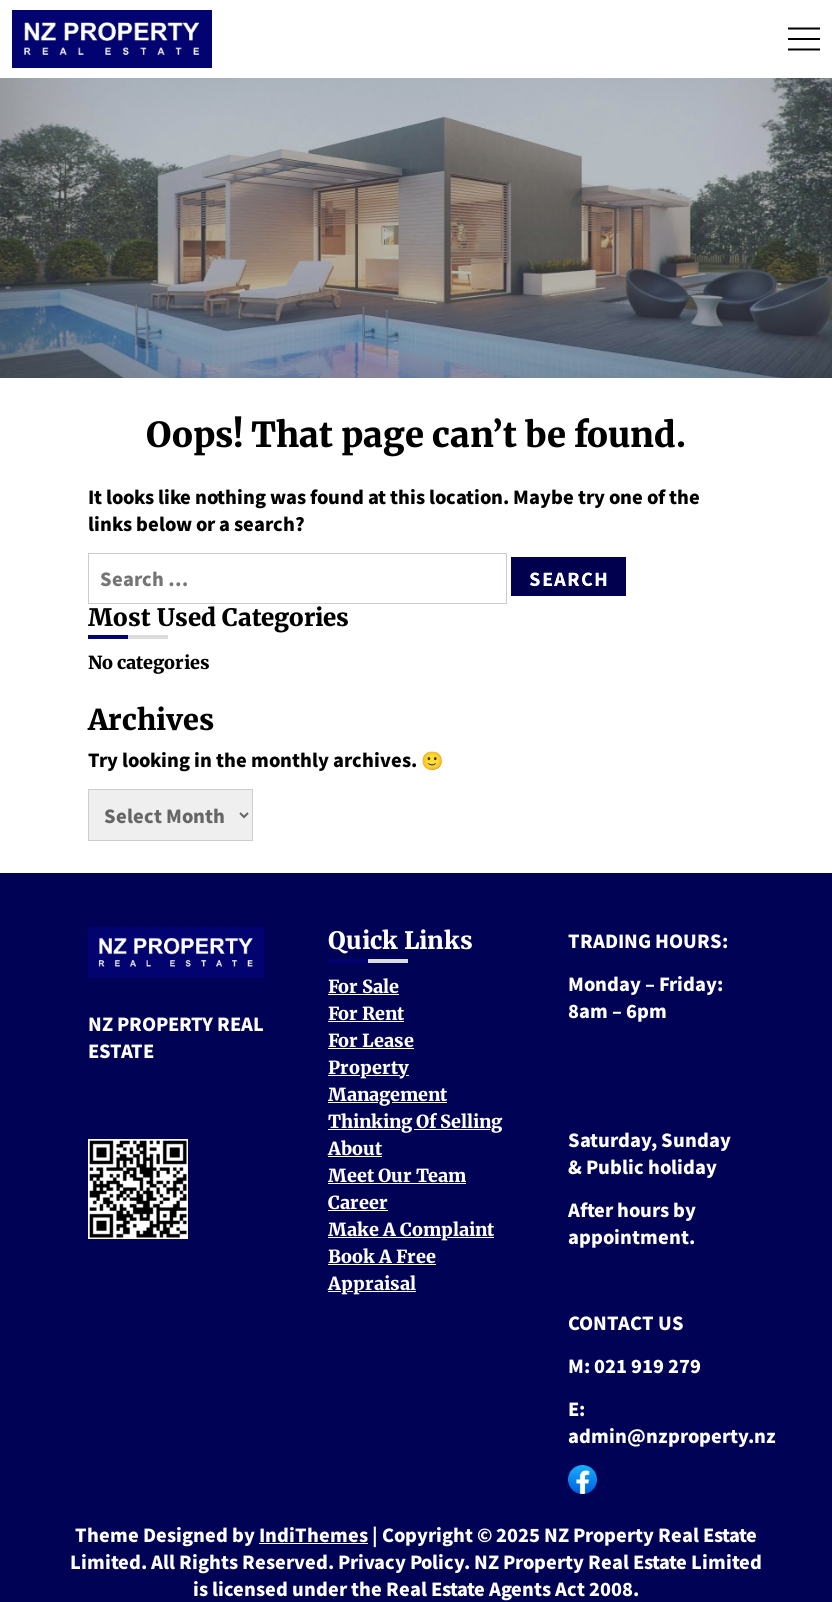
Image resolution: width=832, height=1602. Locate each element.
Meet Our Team (397, 1175)
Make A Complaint (411, 1229)
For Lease (371, 1040)
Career (358, 1202)
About (355, 1148)
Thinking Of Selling (415, 1121)
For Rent (366, 1013)
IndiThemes (313, 1534)
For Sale (363, 986)
